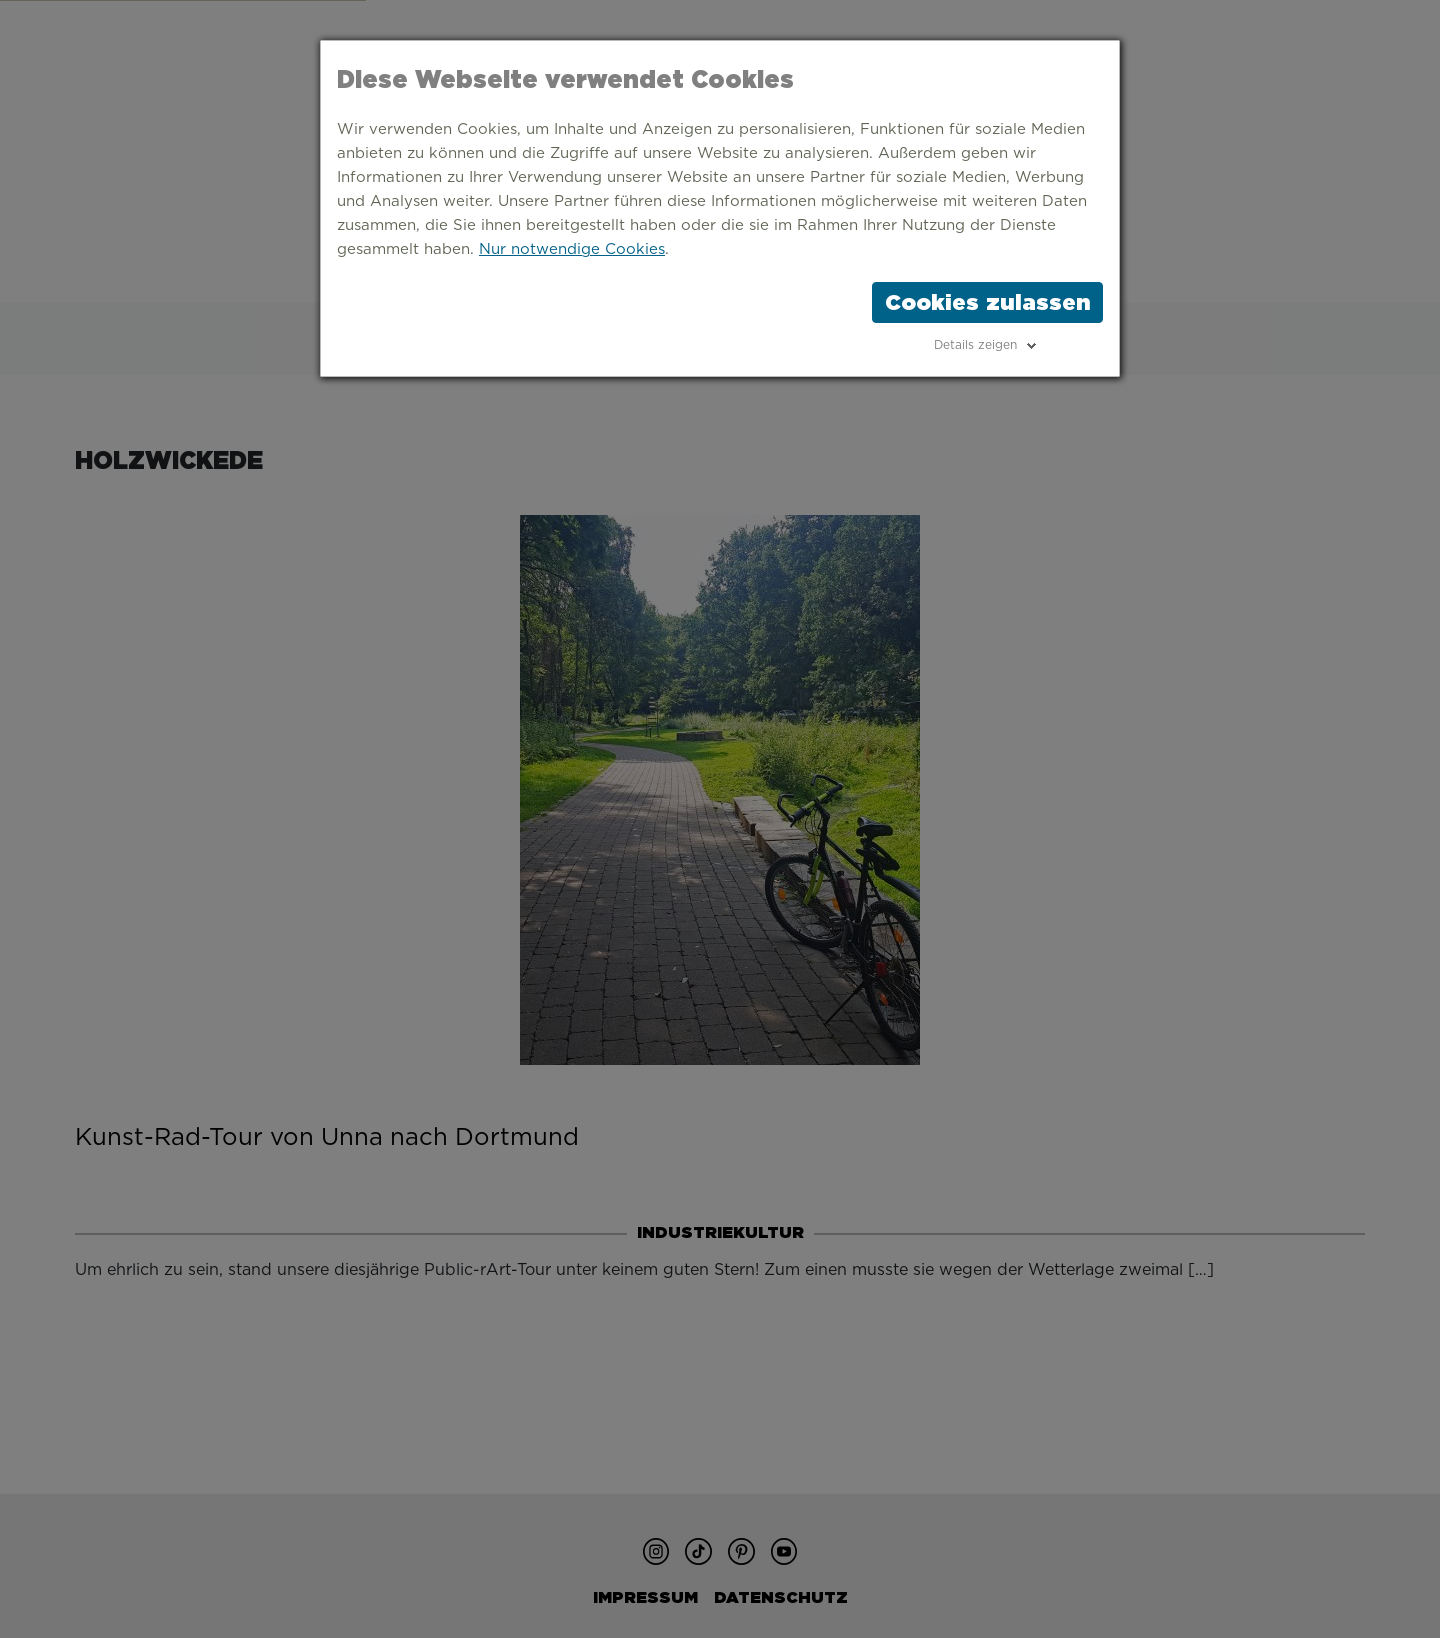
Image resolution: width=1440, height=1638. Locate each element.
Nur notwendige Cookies (572, 249)
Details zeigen (975, 345)
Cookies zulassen (987, 302)
